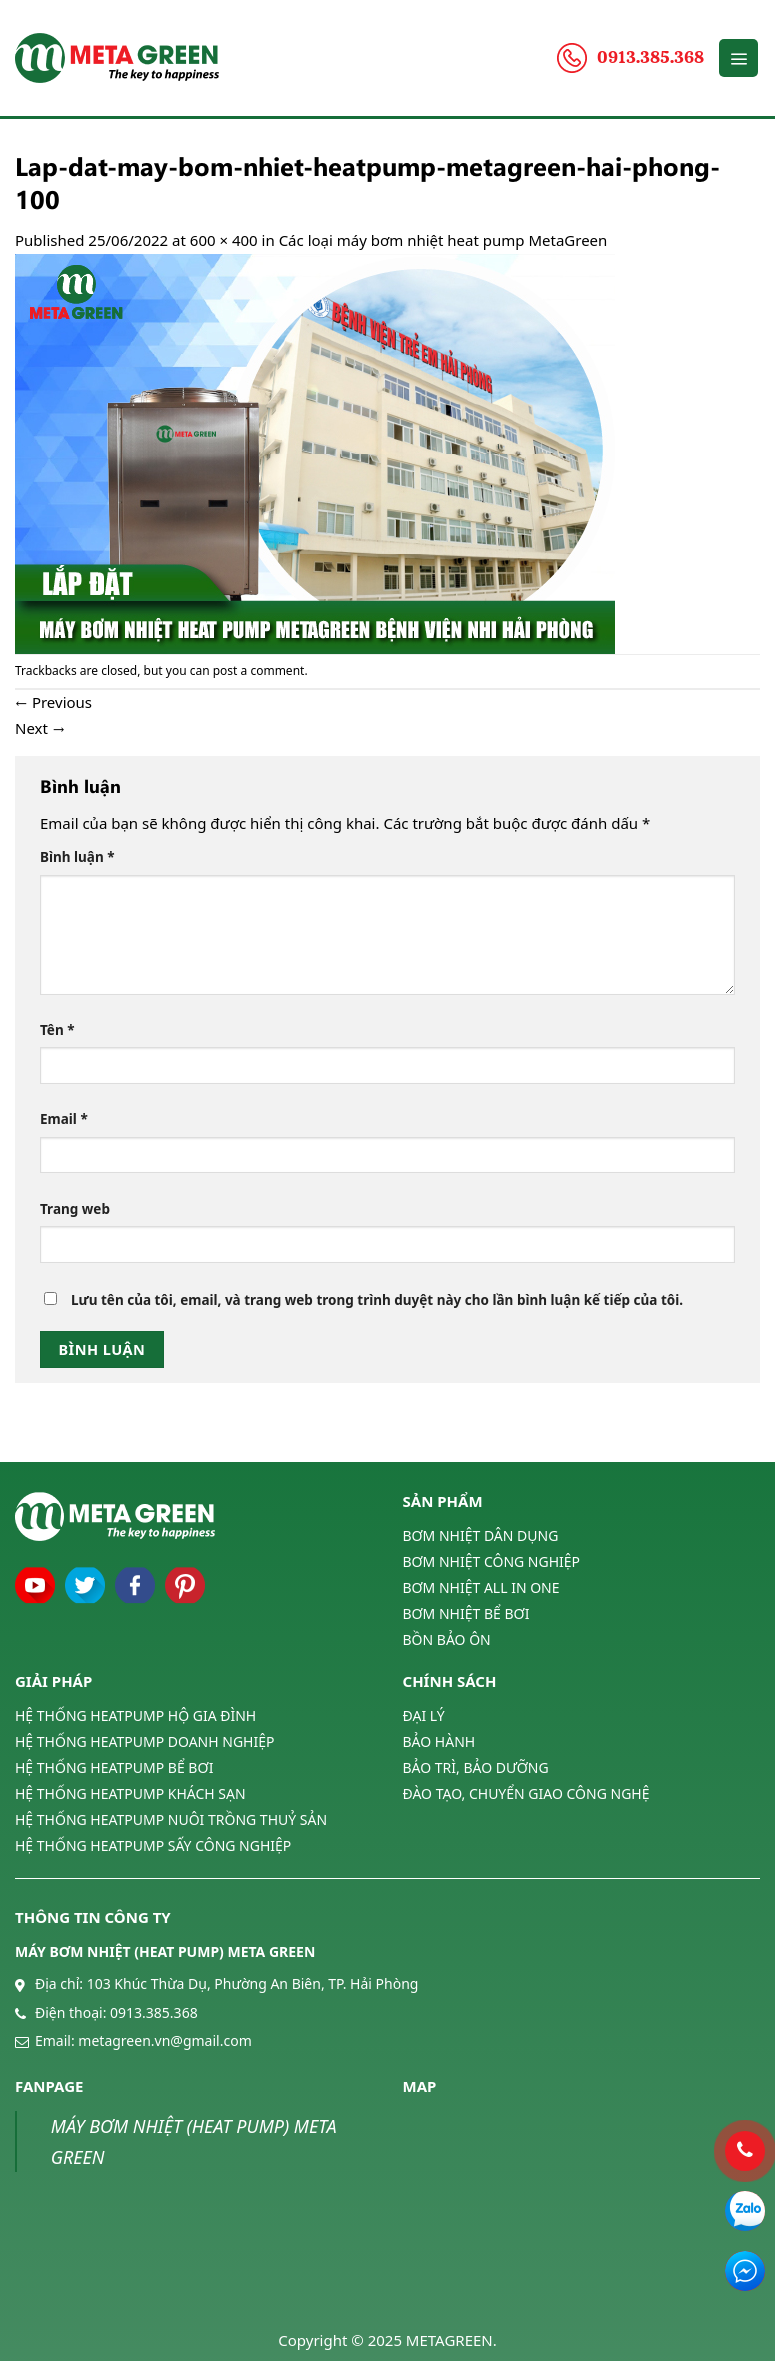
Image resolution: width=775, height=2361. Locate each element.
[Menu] (738, 58)
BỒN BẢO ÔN (447, 1639)
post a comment (259, 670)
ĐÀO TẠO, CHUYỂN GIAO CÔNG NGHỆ (526, 1793)
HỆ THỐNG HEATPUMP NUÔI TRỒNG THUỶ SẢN (171, 1819)
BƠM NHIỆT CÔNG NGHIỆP (492, 1561)
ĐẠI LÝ (424, 1716)
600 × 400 (224, 240)
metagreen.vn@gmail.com (164, 2040)
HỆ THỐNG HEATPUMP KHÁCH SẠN (130, 1793)
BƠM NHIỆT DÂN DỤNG (481, 1536)
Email (64, 1119)
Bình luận (77, 857)
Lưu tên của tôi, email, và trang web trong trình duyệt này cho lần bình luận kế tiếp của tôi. (377, 1300)
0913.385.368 (154, 2012)
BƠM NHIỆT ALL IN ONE (481, 1587)
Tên (57, 1030)
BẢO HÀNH (439, 1741)
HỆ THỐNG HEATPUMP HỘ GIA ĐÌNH (135, 1716)
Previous (53, 702)
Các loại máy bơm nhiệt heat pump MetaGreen (443, 240)
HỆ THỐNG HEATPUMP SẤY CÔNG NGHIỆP (153, 1845)
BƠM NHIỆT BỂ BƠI (466, 1613)
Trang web (75, 1209)
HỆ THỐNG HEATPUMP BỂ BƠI (114, 1767)
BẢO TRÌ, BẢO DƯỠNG (476, 1767)
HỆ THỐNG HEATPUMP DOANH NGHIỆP (144, 1741)
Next (40, 728)
